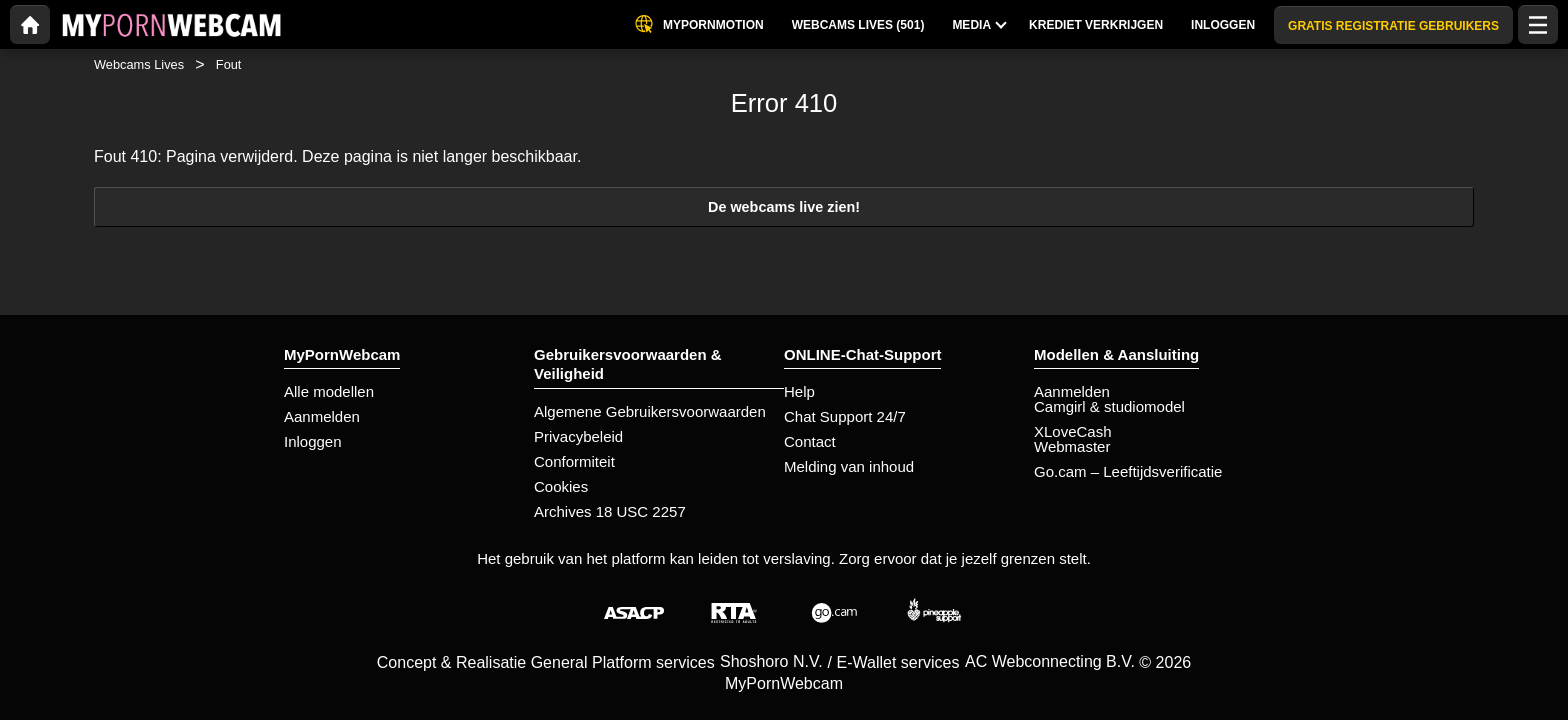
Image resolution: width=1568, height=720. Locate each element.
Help (799, 391)
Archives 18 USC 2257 (610, 511)
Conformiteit (574, 461)
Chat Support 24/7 (845, 416)
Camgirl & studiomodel (1109, 406)
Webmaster (1072, 446)
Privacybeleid (578, 436)
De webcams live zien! (784, 207)
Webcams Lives (139, 64)
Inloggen (313, 441)
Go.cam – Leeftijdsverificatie (1128, 471)
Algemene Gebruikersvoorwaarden (650, 411)
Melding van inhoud (849, 466)
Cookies (561, 486)
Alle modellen (329, 391)
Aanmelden (322, 416)
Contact (810, 441)
